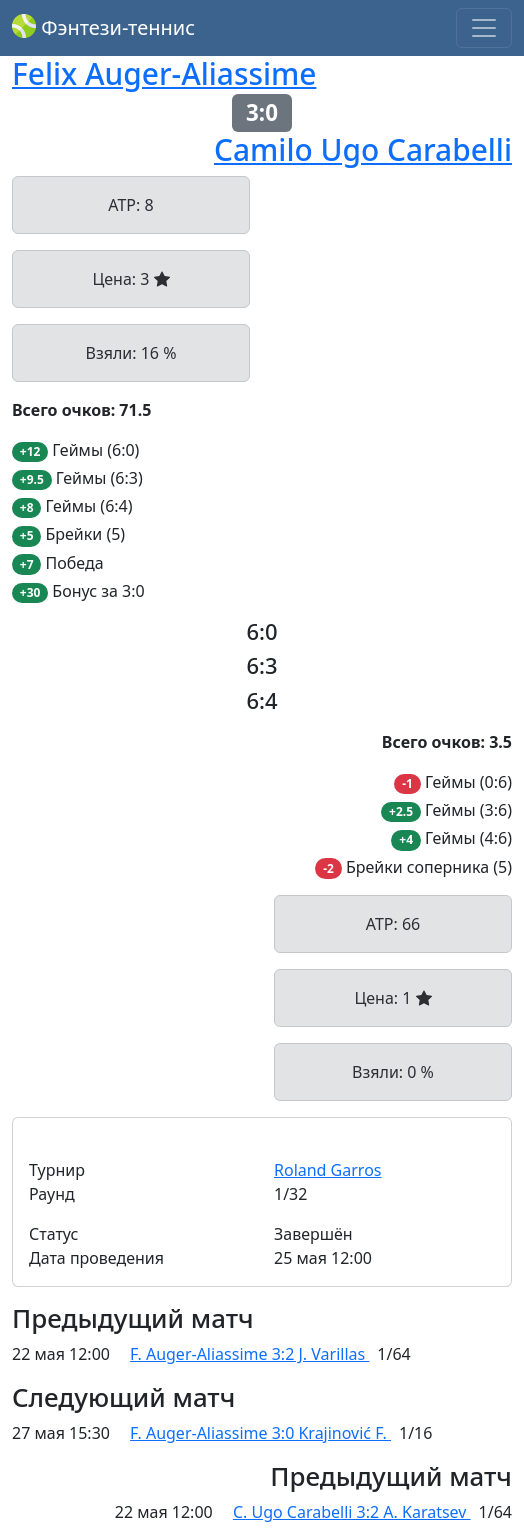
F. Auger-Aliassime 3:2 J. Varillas (249, 1354)
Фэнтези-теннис (103, 27)
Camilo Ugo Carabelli (363, 149)
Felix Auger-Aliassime (164, 73)
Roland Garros (328, 1170)
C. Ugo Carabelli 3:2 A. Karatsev (352, 1512)
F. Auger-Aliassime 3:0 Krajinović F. (260, 1433)
